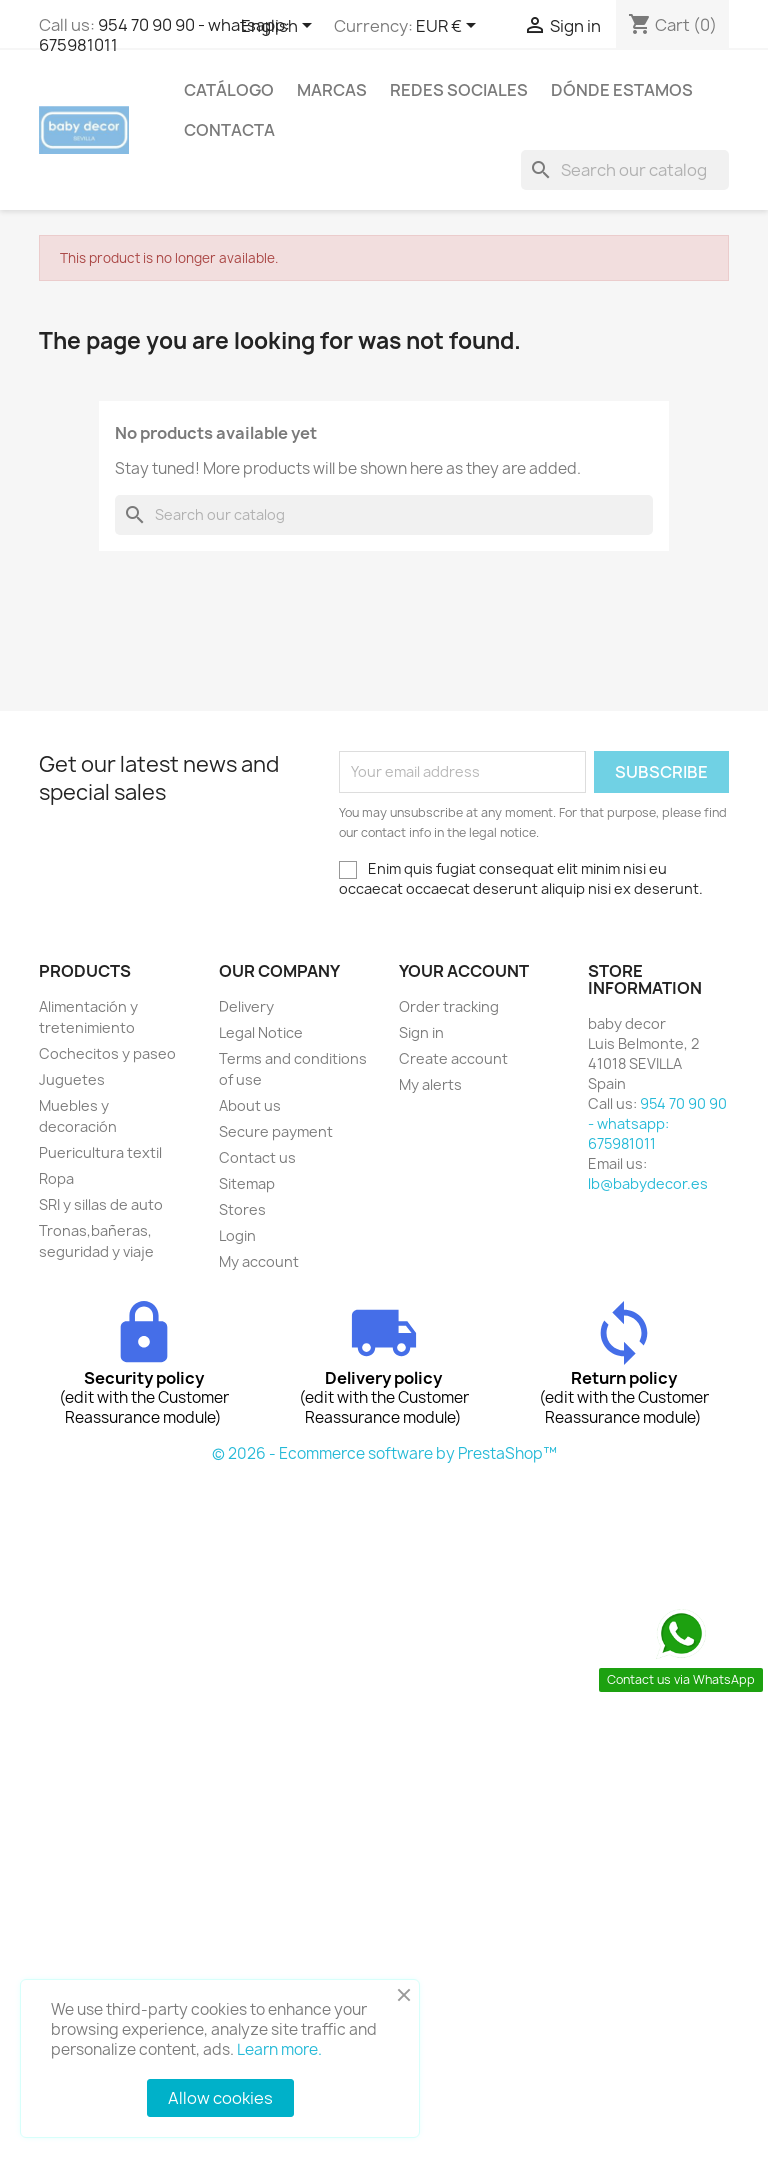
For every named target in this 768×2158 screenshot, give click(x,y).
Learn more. (279, 2049)
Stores (242, 1209)
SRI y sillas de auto (101, 1204)
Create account (453, 1058)
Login (237, 1235)
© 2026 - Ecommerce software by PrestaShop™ (384, 1453)
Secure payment (276, 1131)
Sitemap (247, 1183)
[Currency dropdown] (449, 27)
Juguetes (72, 1079)
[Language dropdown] (280, 27)
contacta (229, 130)
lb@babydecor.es (648, 1183)
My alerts (430, 1084)
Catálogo (229, 90)
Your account (464, 971)
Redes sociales (459, 90)
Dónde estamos (622, 90)
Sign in (421, 1032)
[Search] (625, 170)
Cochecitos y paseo (107, 1053)
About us (250, 1105)
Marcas (332, 90)
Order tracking (449, 1006)
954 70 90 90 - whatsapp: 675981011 (164, 35)
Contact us (257, 1157)
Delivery (246, 1006)
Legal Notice (261, 1032)
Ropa (56, 1178)
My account (259, 1261)
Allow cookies (220, 2098)
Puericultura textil (100, 1152)
